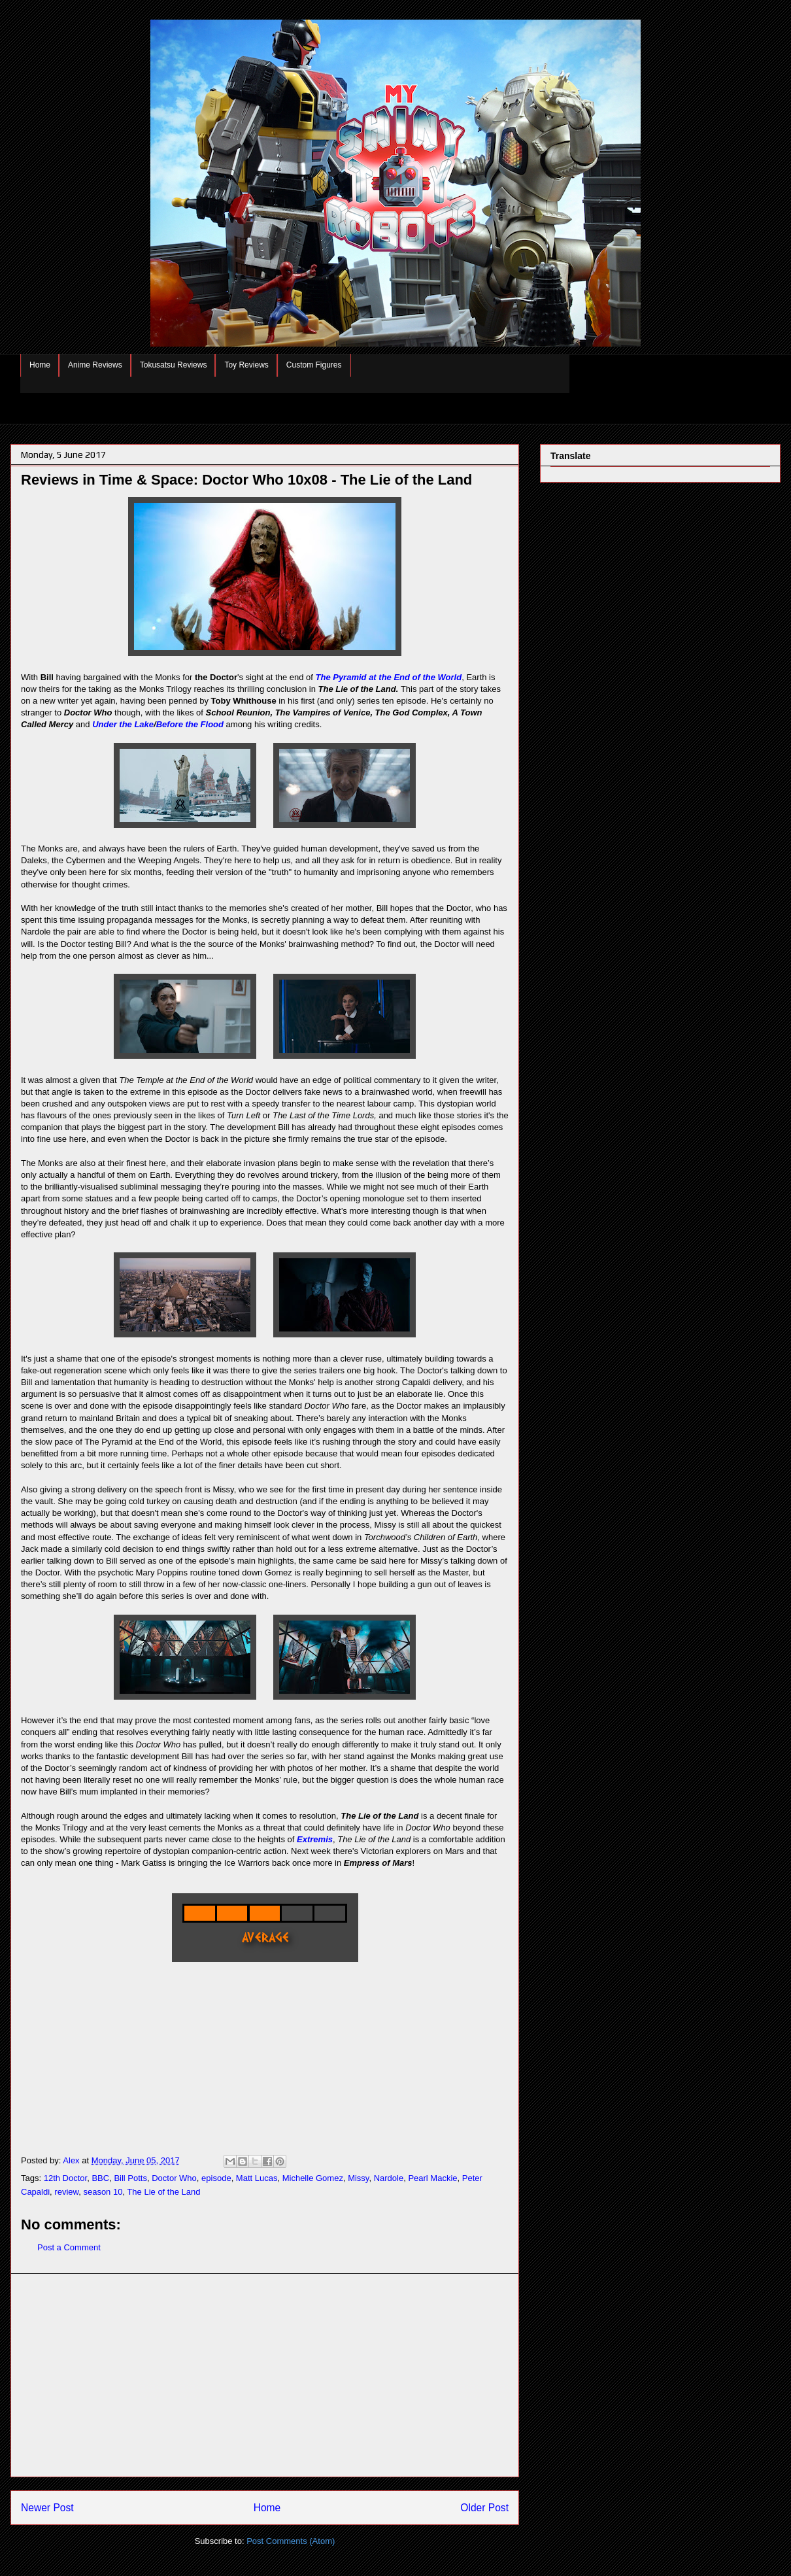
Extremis (315, 1839)
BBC (100, 2178)
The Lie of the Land (163, 2192)
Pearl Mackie (432, 2178)
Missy (358, 2178)
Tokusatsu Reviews (173, 364)
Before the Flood (190, 724)
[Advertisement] (265, 2375)
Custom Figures (314, 364)
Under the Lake (123, 724)
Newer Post (47, 2507)
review (66, 2192)
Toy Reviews (246, 364)
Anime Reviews (95, 364)
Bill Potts (130, 2178)
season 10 (102, 2192)
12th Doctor (66, 2178)
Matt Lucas (257, 2178)
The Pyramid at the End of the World (389, 677)
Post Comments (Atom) (290, 2541)
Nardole (389, 2178)
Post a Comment (69, 2247)
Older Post (484, 2507)
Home (39, 364)
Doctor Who (174, 2178)
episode (216, 2178)
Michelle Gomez (312, 2178)
